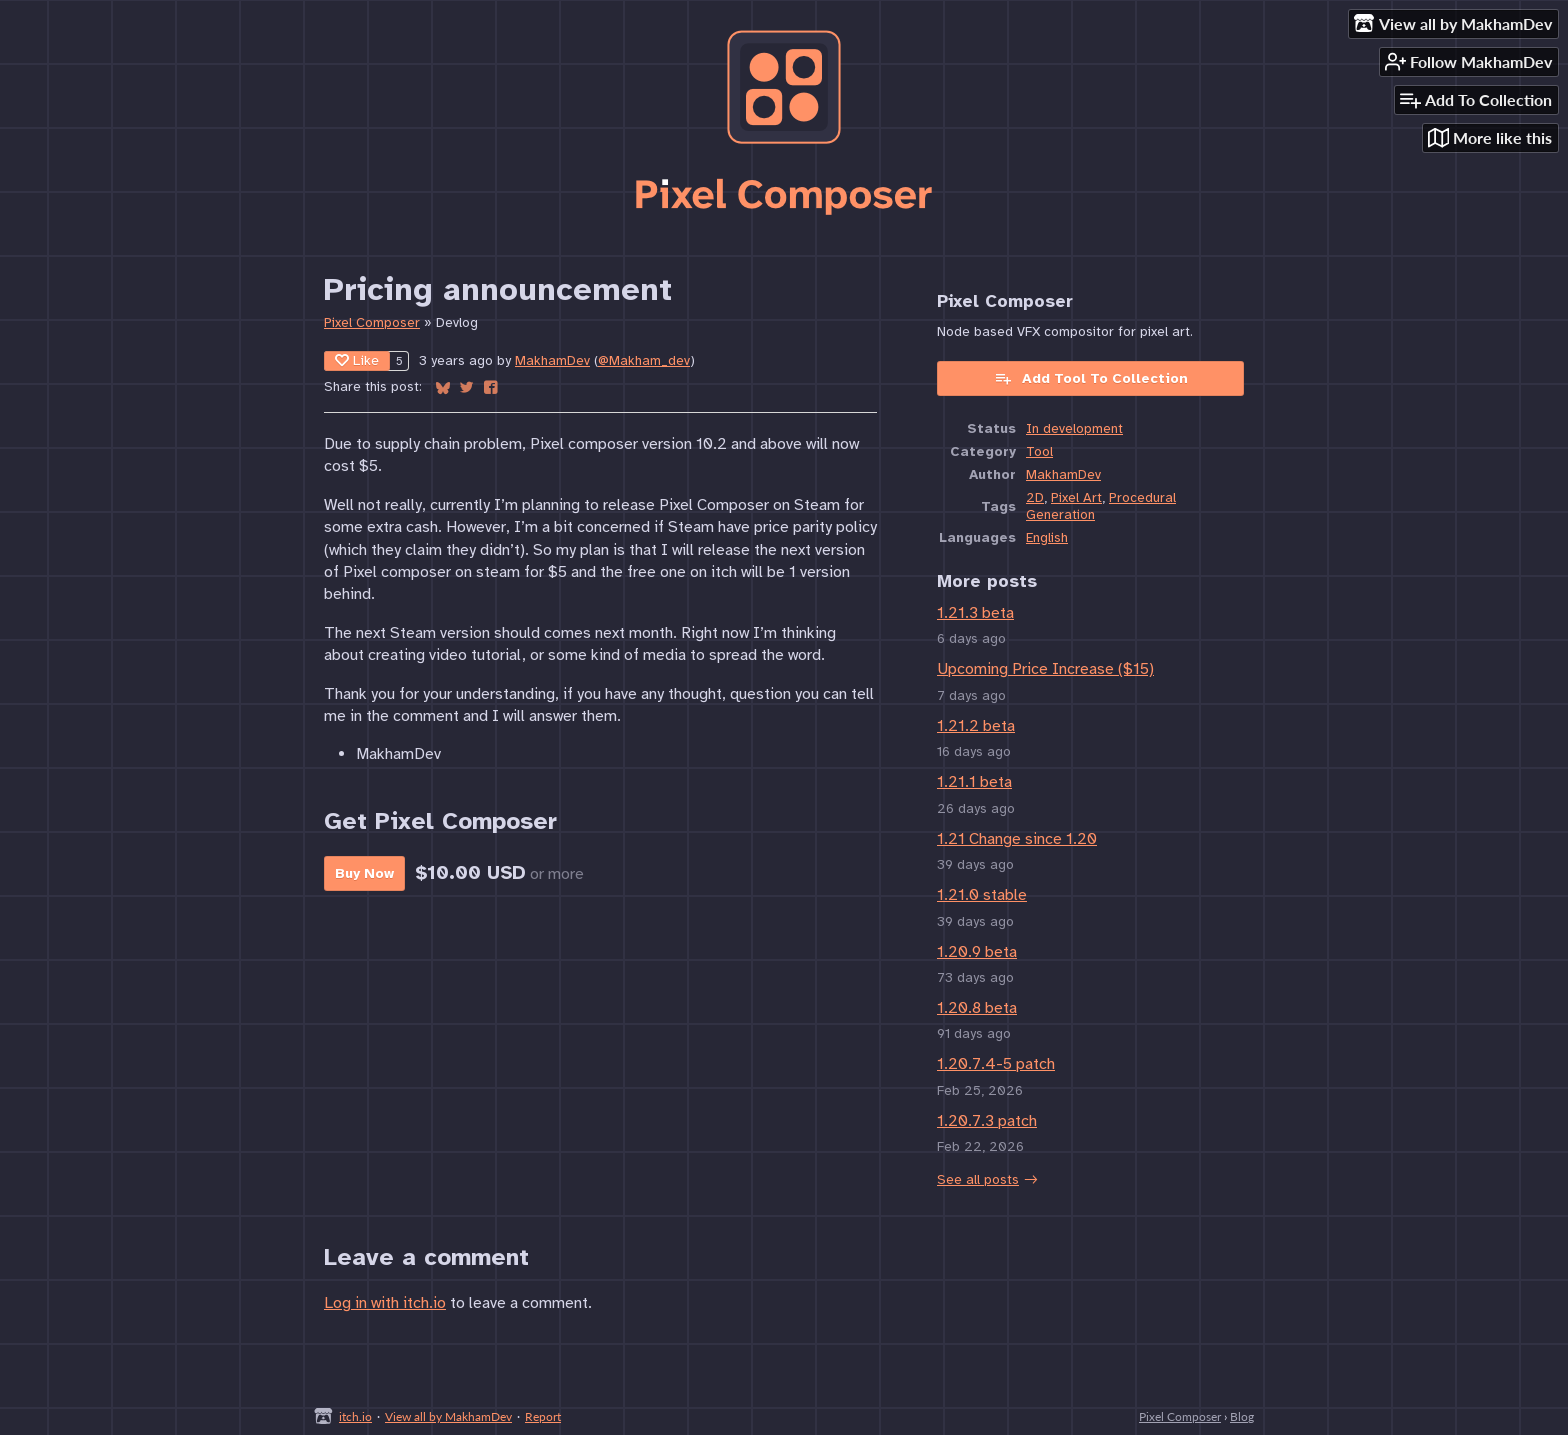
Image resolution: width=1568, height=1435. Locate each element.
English (1047, 537)
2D (1035, 497)
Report (543, 1416)
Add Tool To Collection (1091, 378)
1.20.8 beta (977, 1008)
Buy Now (364, 873)
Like (357, 360)
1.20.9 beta (977, 952)
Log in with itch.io (385, 1303)
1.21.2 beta (976, 726)
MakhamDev (552, 360)
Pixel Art (1076, 497)
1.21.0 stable (982, 895)
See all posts (978, 1179)
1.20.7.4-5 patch (996, 1064)
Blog (1242, 1416)
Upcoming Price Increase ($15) (1045, 669)
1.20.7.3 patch (987, 1121)
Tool (1039, 451)
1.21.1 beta (974, 782)
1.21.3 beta (975, 613)
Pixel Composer (372, 322)
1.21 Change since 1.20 (1017, 839)
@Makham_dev (644, 360)
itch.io (355, 1416)
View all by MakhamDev (448, 1416)
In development (1074, 428)
